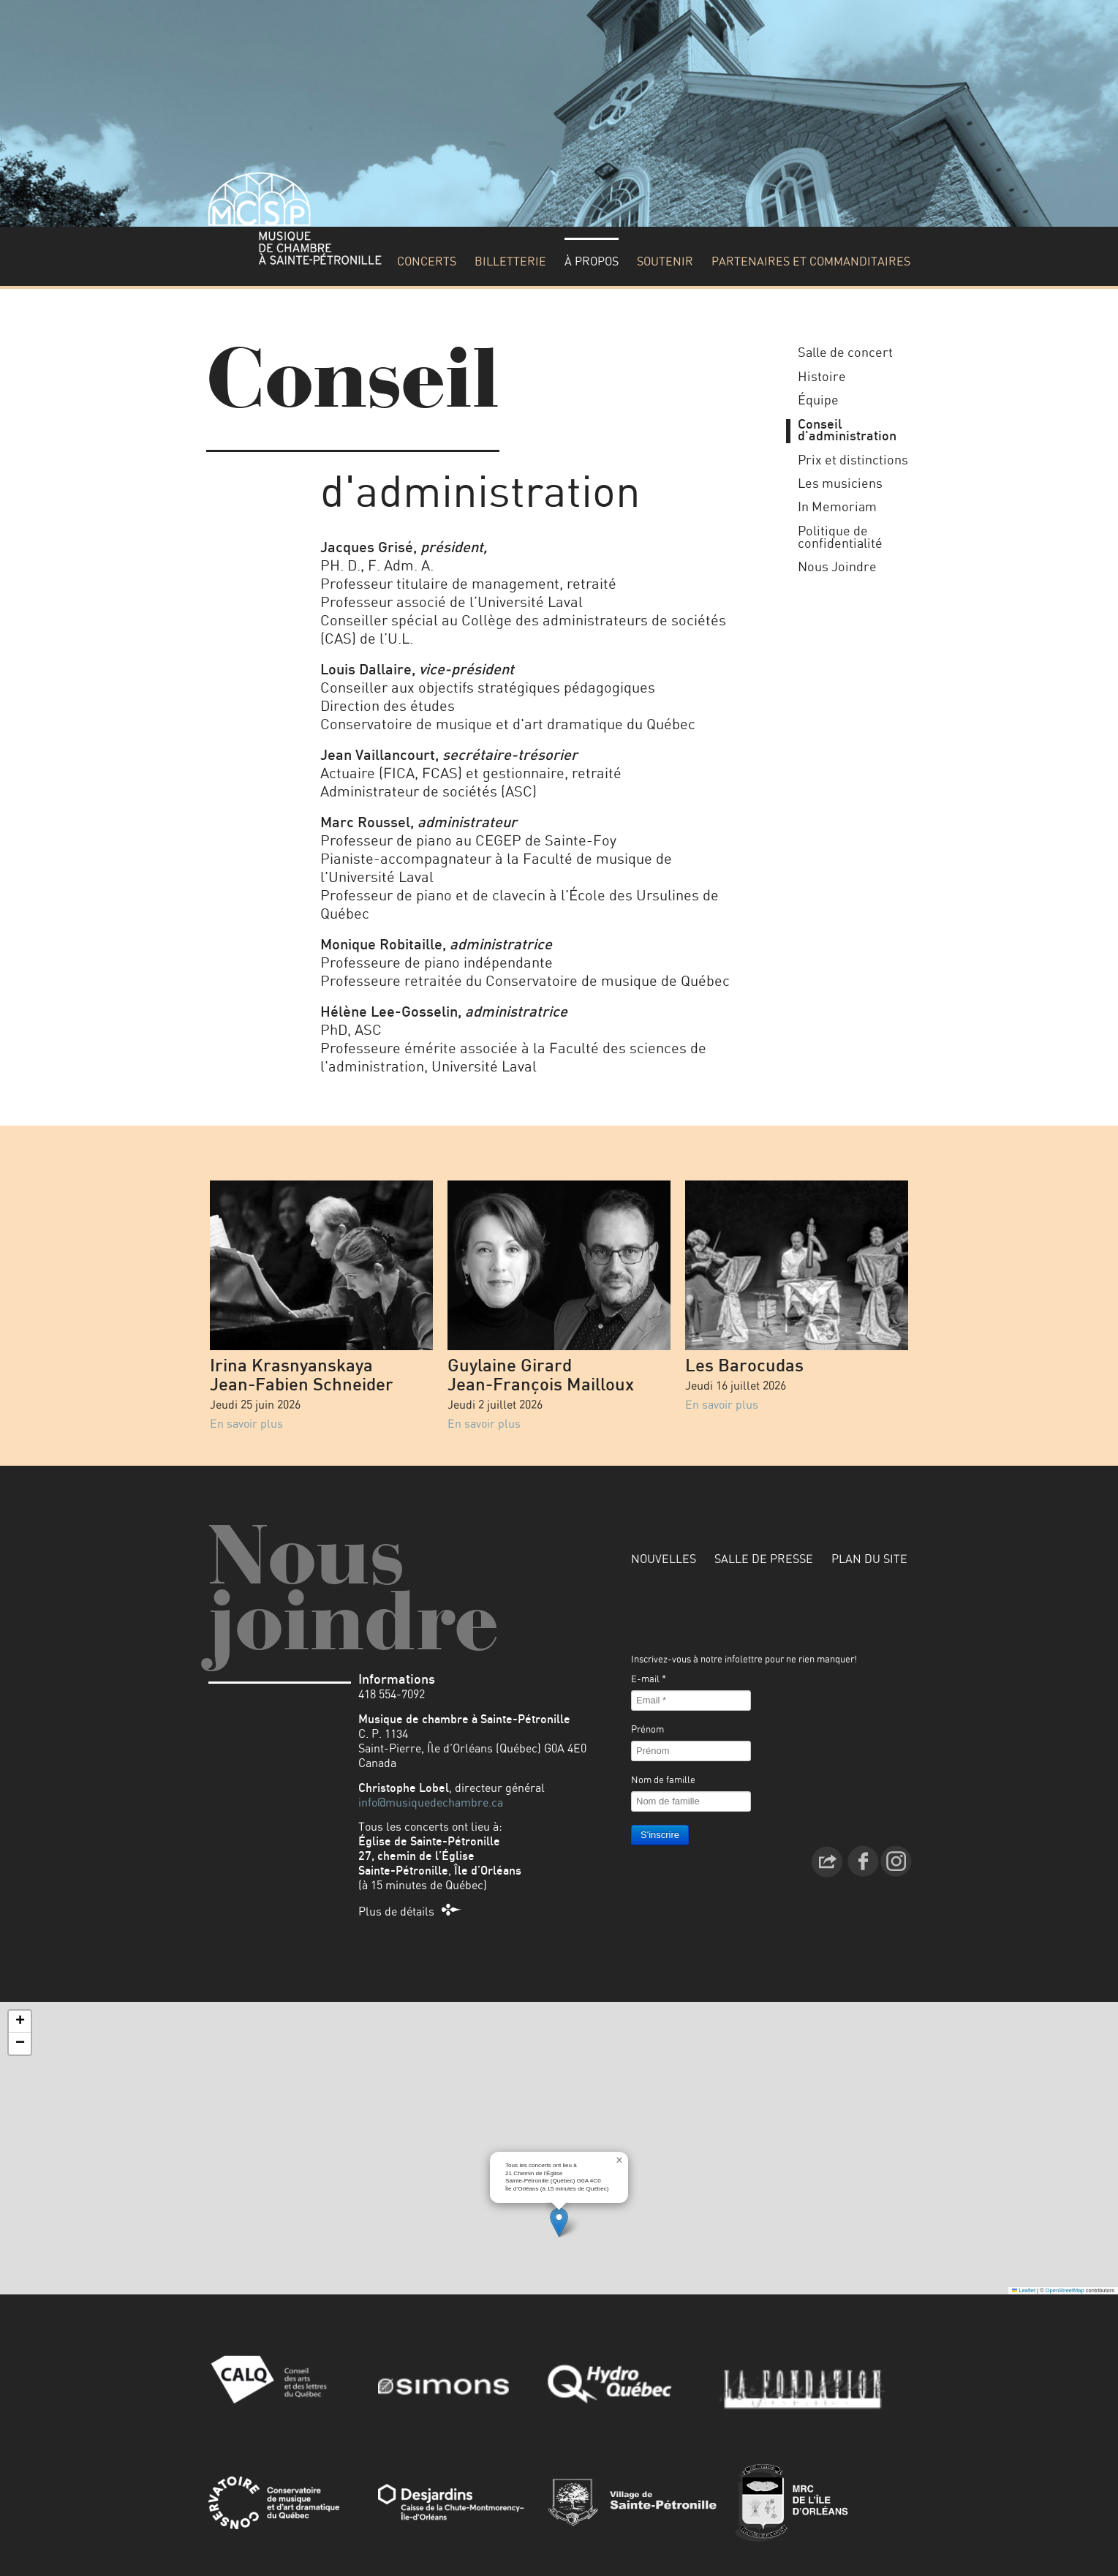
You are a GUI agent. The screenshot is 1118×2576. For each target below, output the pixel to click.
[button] (559, 2222)
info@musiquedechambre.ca (430, 1803)
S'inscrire (660, 1834)
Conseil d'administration (847, 431)
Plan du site (869, 1559)
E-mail (648, 1679)
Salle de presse (763, 1559)
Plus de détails (396, 1912)
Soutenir (665, 262)
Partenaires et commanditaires (810, 262)
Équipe (818, 400)
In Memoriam (837, 507)
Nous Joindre (837, 567)
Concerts (426, 262)
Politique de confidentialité (840, 538)
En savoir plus (246, 1424)
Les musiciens (840, 484)
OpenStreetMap (1065, 2290)
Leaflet (1023, 2290)
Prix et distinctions (853, 460)
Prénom (647, 1730)
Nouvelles (663, 1559)
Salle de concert (845, 353)
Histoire (822, 377)
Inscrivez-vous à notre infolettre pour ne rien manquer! (744, 1660)
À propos (591, 262)
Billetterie (510, 262)
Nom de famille (663, 1780)
